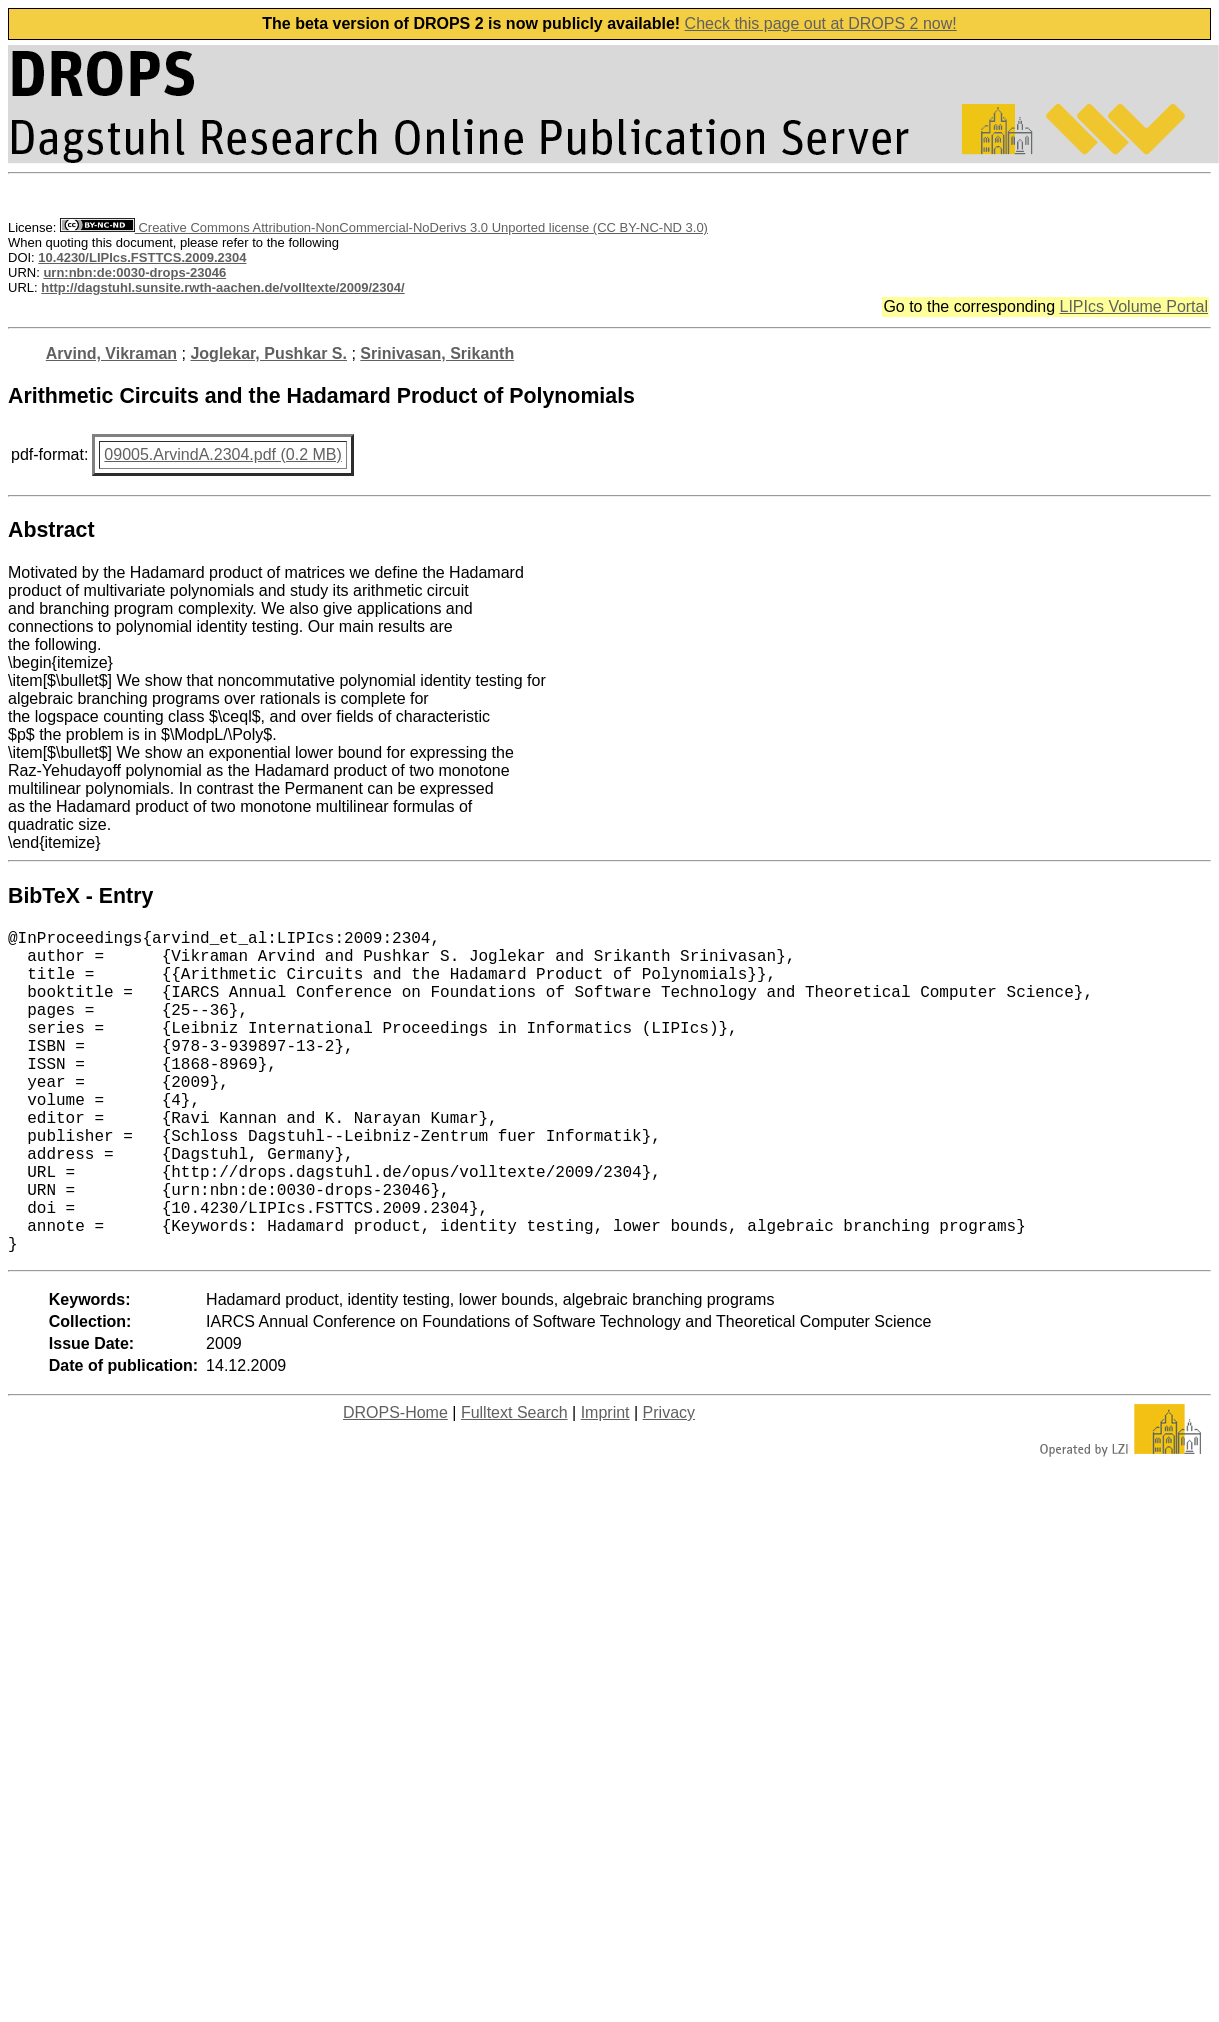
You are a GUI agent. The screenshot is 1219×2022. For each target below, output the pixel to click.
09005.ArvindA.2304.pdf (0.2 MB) (222, 454)
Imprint (605, 1484)
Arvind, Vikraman (111, 353)
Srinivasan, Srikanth (437, 353)
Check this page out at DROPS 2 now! (821, 23)
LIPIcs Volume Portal (1133, 306)
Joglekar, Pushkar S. (268, 353)
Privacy (669, 1484)
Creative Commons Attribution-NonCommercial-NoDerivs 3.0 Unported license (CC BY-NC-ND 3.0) (384, 227)
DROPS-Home (395, 1484)
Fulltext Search (514, 1484)
